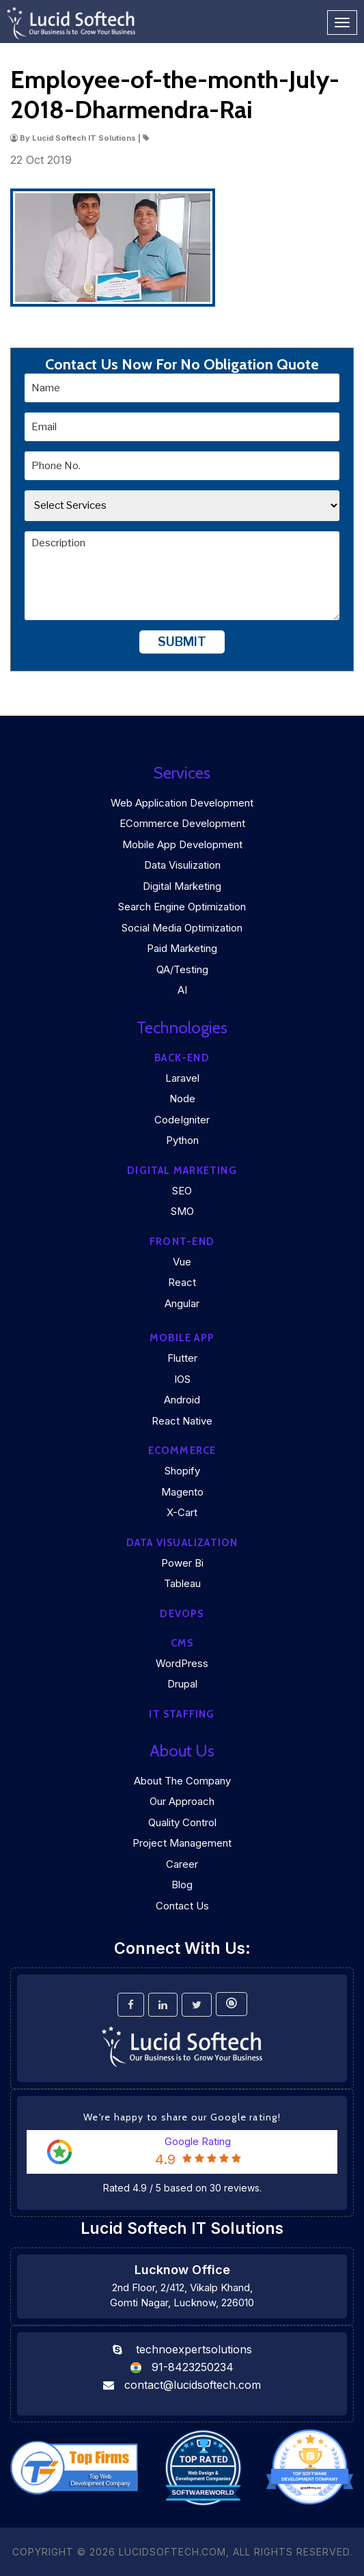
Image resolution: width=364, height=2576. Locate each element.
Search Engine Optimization (182, 906)
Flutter (182, 1358)
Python (182, 1140)
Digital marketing (182, 1170)
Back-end (182, 1058)
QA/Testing (182, 969)
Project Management (182, 1842)
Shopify (182, 1470)
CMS (182, 1643)
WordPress (182, 1663)
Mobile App (182, 1338)
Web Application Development (182, 802)
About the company (182, 1780)
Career (182, 1864)
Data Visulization (182, 864)
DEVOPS (182, 1614)
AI (182, 989)
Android (182, 1399)
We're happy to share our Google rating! (182, 2117)
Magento (182, 1491)
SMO (182, 1211)
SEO (182, 1190)
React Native (182, 1420)
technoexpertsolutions (194, 2349)
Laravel (182, 1078)
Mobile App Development (182, 844)
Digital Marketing (182, 886)
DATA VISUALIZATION (182, 1543)
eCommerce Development (182, 823)
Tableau (182, 1583)
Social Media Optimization (182, 927)
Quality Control (182, 1822)
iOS (182, 1379)
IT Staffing (181, 1714)
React (182, 1282)
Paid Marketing (182, 948)
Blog (182, 1884)
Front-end (182, 1241)
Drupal (182, 1683)
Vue (182, 1261)
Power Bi (182, 1562)
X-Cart (182, 1512)
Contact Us (182, 1905)
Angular (182, 1303)
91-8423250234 (193, 2367)
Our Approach (182, 1801)
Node (182, 1098)
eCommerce (182, 1450)
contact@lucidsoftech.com (192, 2385)
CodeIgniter (182, 1119)
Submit (182, 641)
